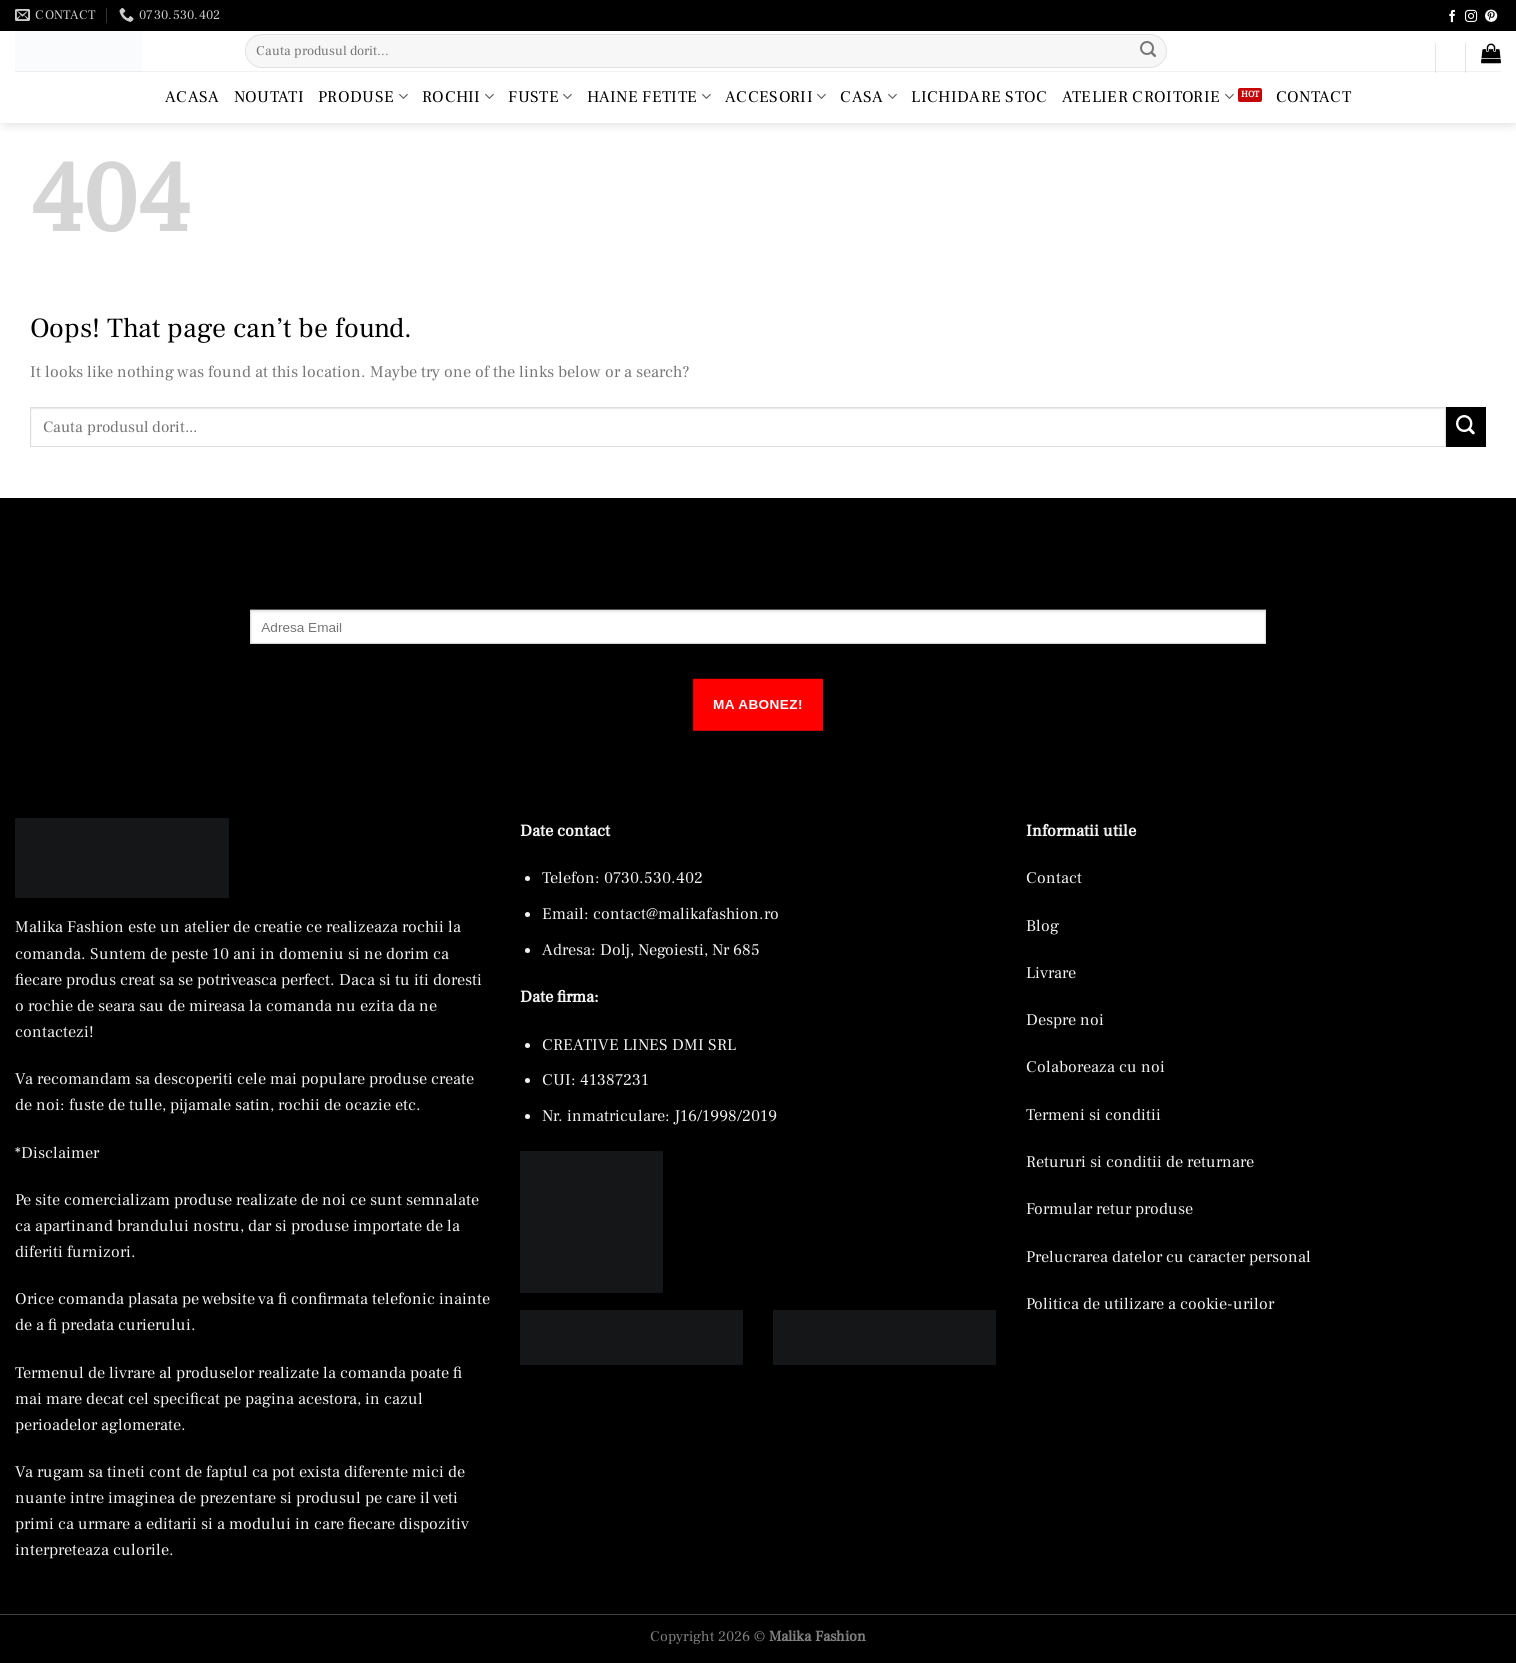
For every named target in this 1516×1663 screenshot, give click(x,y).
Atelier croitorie (1148, 96)
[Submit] (1148, 51)
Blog (1042, 925)
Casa (868, 96)
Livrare (1051, 972)
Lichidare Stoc (979, 96)
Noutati (269, 96)
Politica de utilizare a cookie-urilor (1150, 1303)
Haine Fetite (649, 96)
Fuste (540, 96)
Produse (363, 96)
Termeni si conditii (1093, 1114)
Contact (1313, 96)
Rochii (458, 96)
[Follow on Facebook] (1452, 17)
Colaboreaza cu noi (1095, 1066)
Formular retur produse (1109, 1208)
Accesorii (775, 96)
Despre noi (1065, 1019)
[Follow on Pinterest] (1491, 17)
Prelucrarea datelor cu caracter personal (1168, 1256)
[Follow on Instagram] (1471, 17)
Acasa (192, 96)
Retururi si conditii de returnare (1140, 1161)
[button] (1411, 62)
